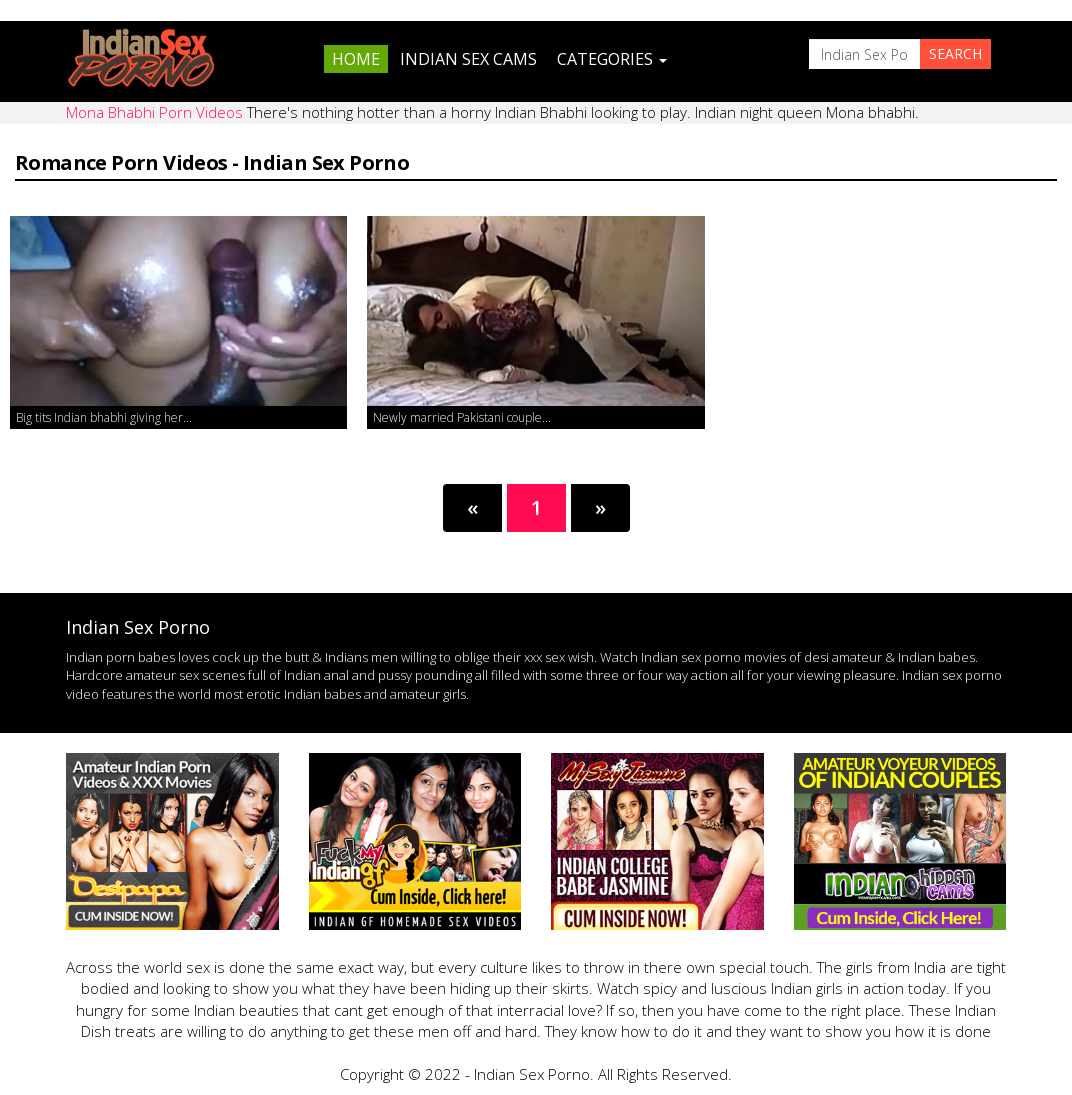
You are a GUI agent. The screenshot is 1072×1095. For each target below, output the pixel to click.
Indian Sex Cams (468, 59)
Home (356, 59)
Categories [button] (612, 59)
